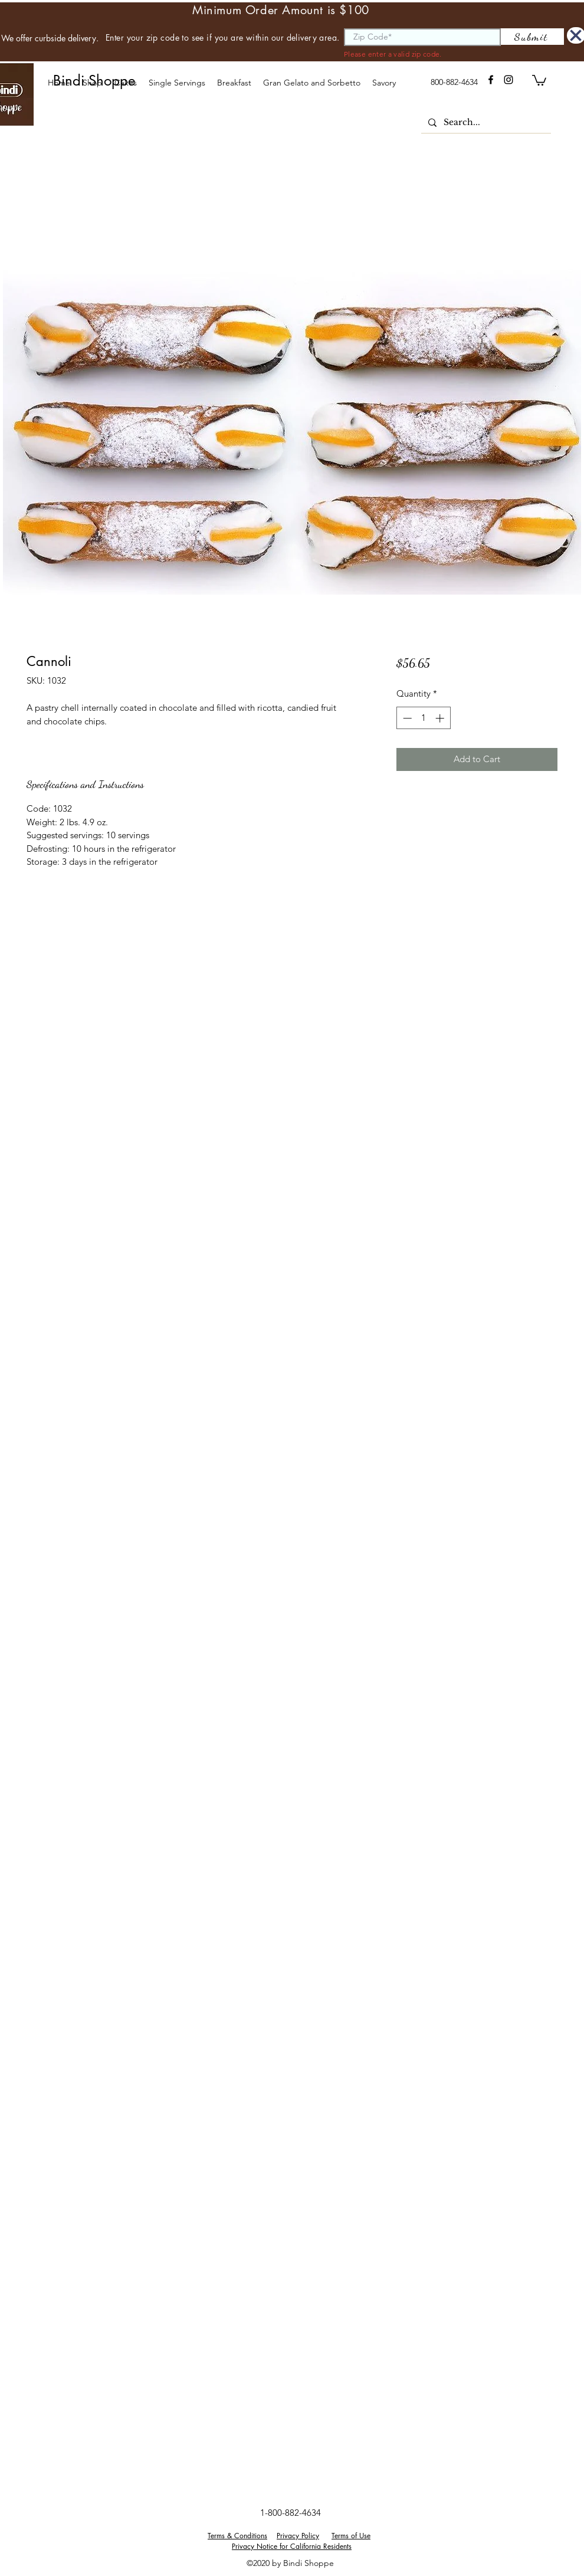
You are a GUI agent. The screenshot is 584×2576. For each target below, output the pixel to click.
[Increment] (441, 718)
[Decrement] (406, 718)
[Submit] (532, 36)
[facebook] (491, 80)
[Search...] (485, 122)
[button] (125, 82)
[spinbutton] (423, 718)
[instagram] (508, 80)
